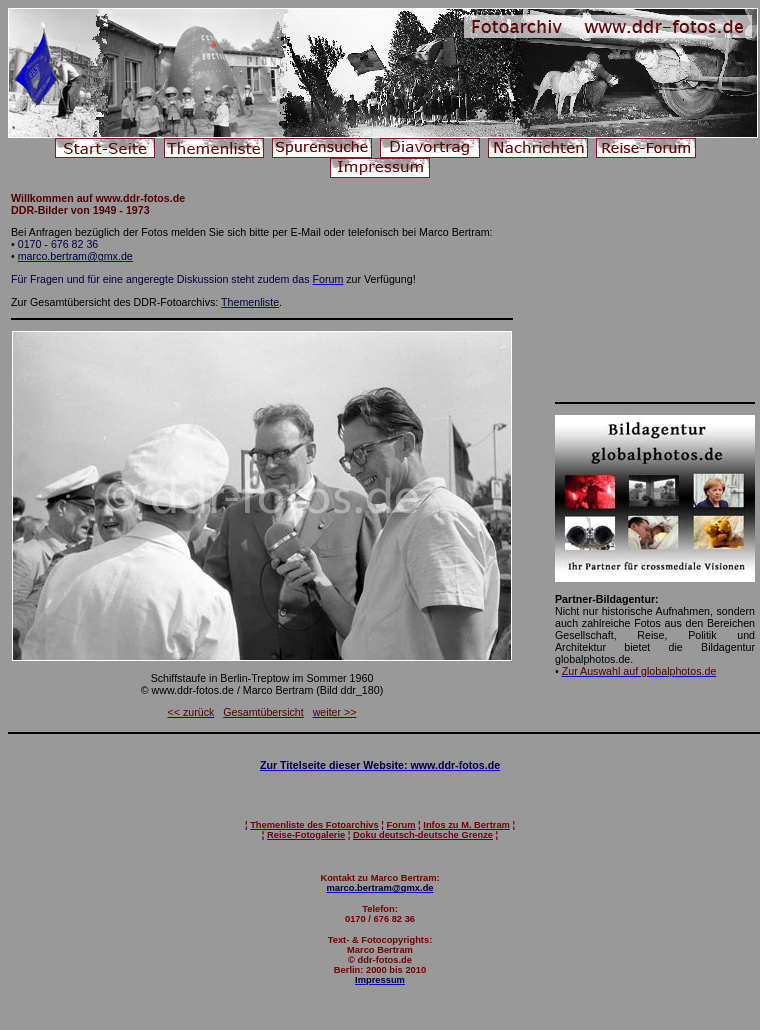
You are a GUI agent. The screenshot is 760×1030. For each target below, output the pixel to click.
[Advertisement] (655, 292)
